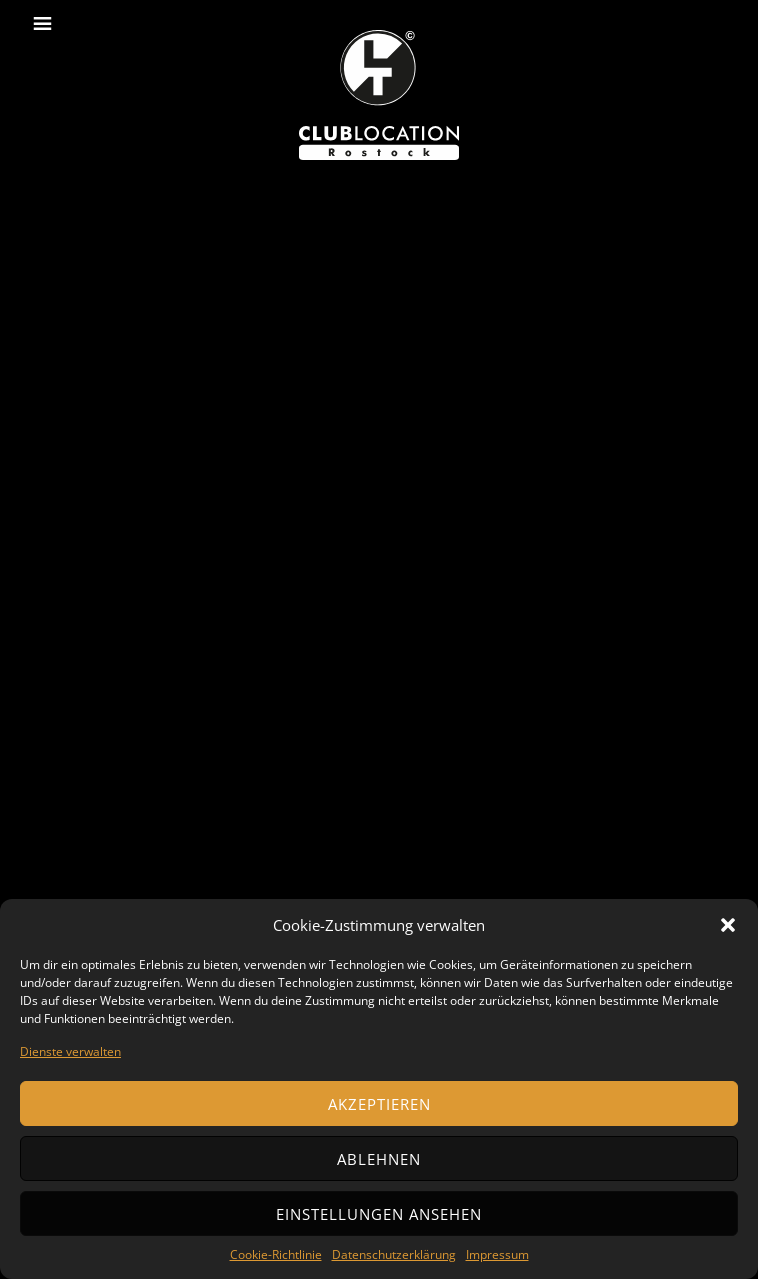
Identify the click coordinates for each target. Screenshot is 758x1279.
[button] (728, 925)
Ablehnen (379, 1159)
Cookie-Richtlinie (276, 1254)
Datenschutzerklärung (394, 1254)
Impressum (497, 1254)
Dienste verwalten (70, 1051)
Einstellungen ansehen (379, 1214)
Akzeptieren (379, 1104)
